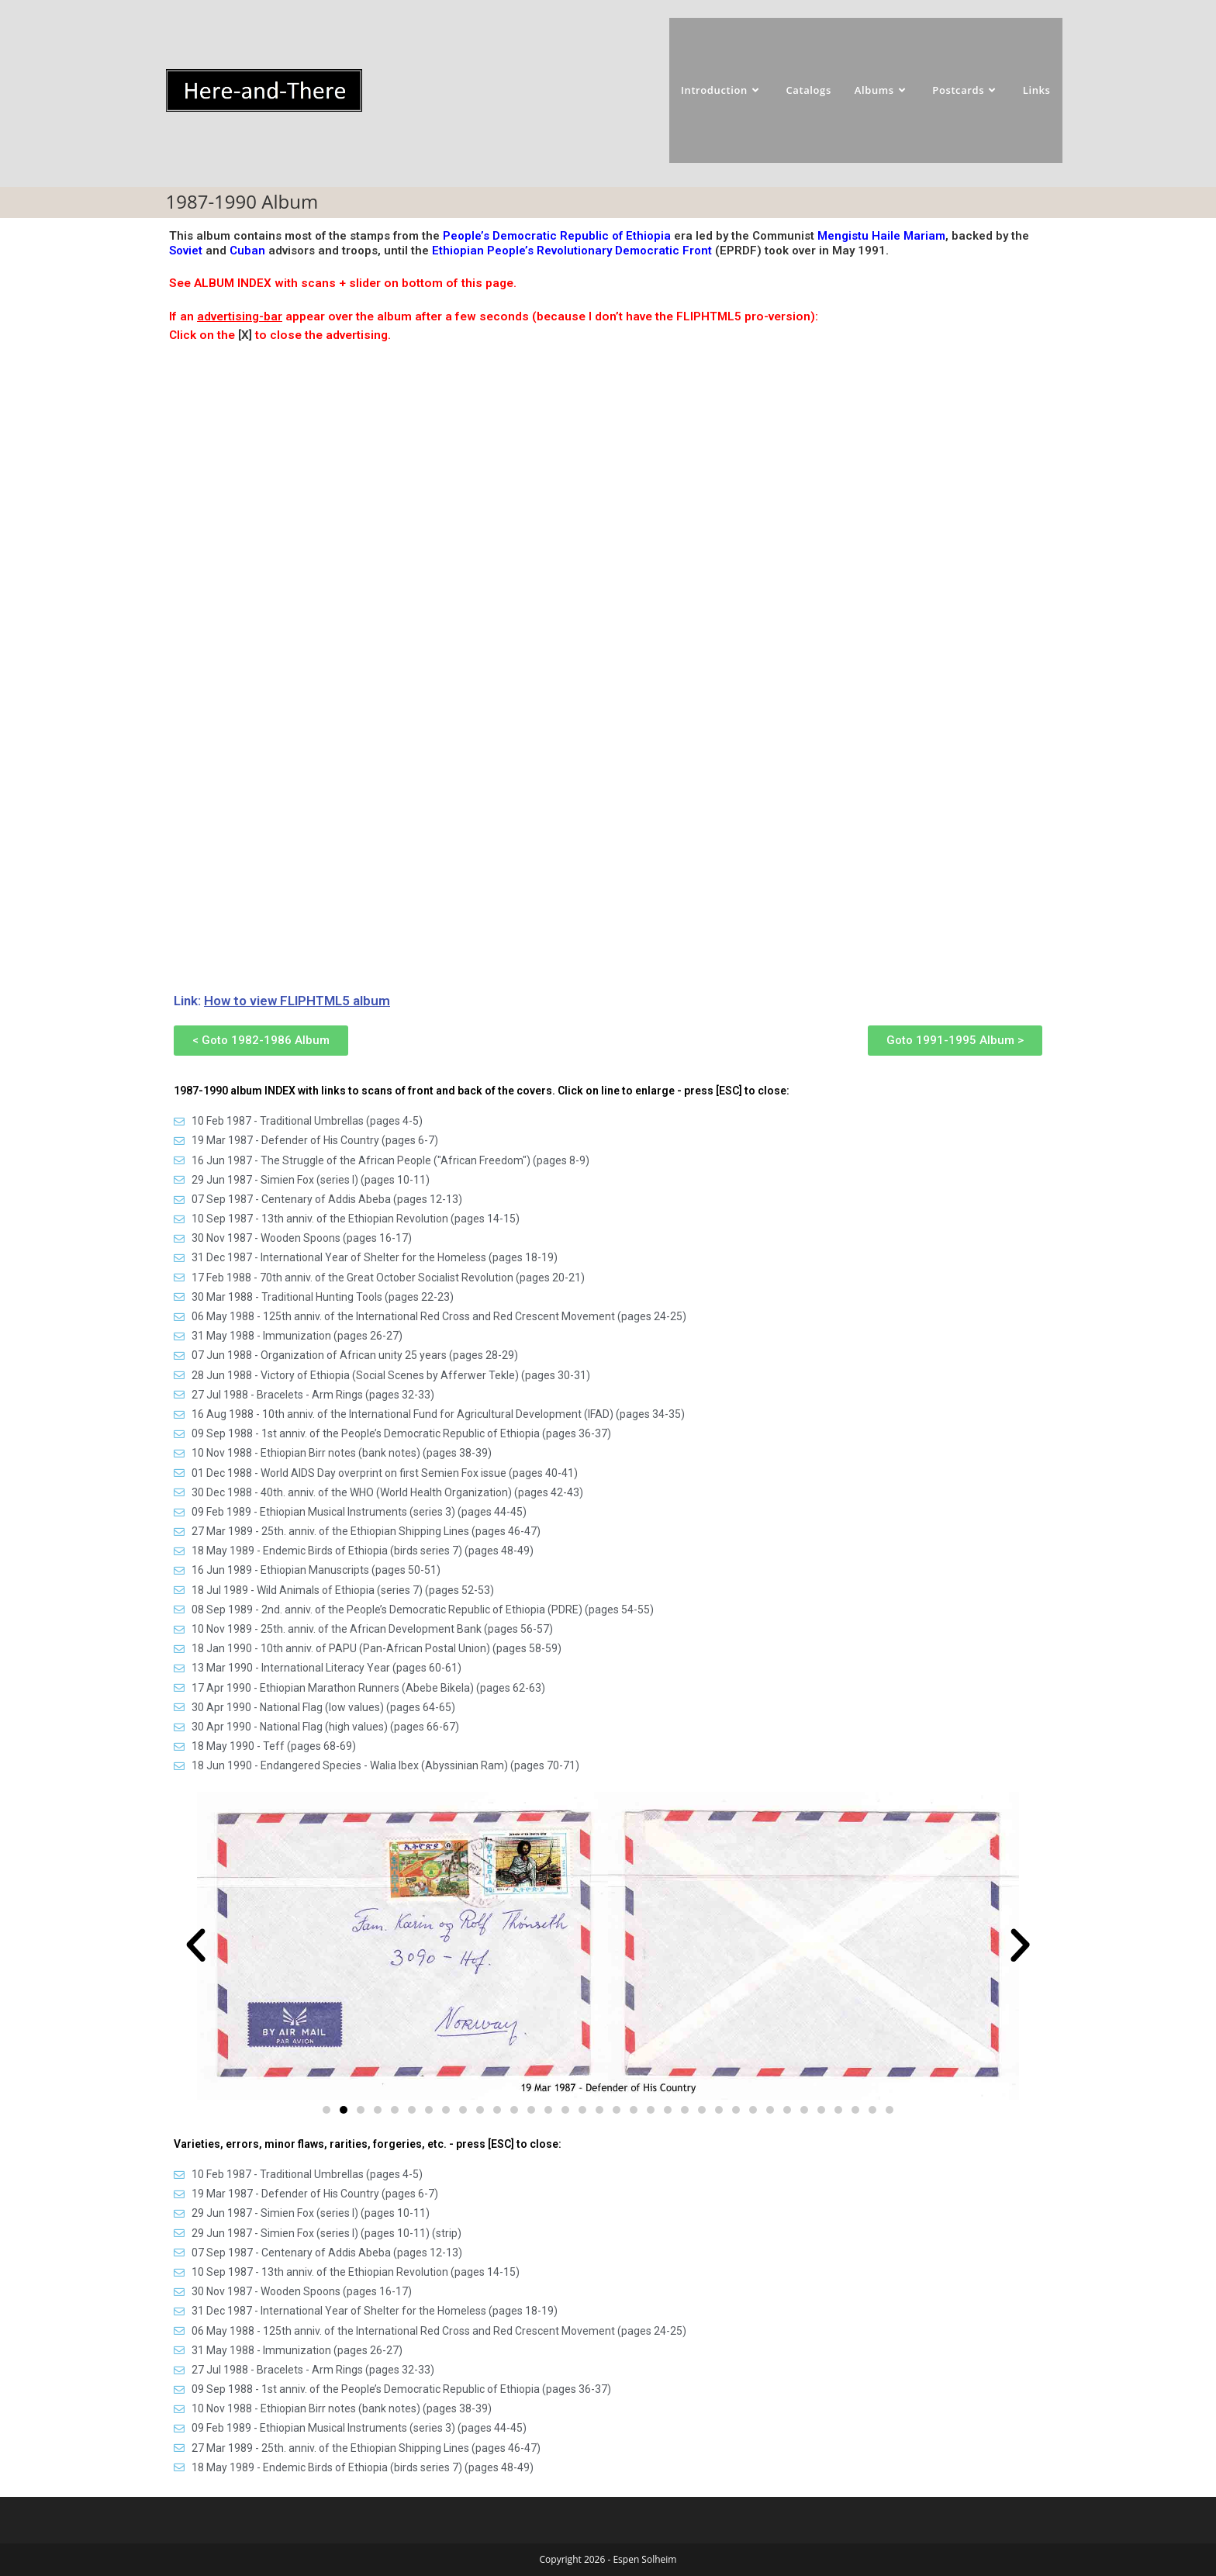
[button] (196, 1946)
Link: (282, 1000)
